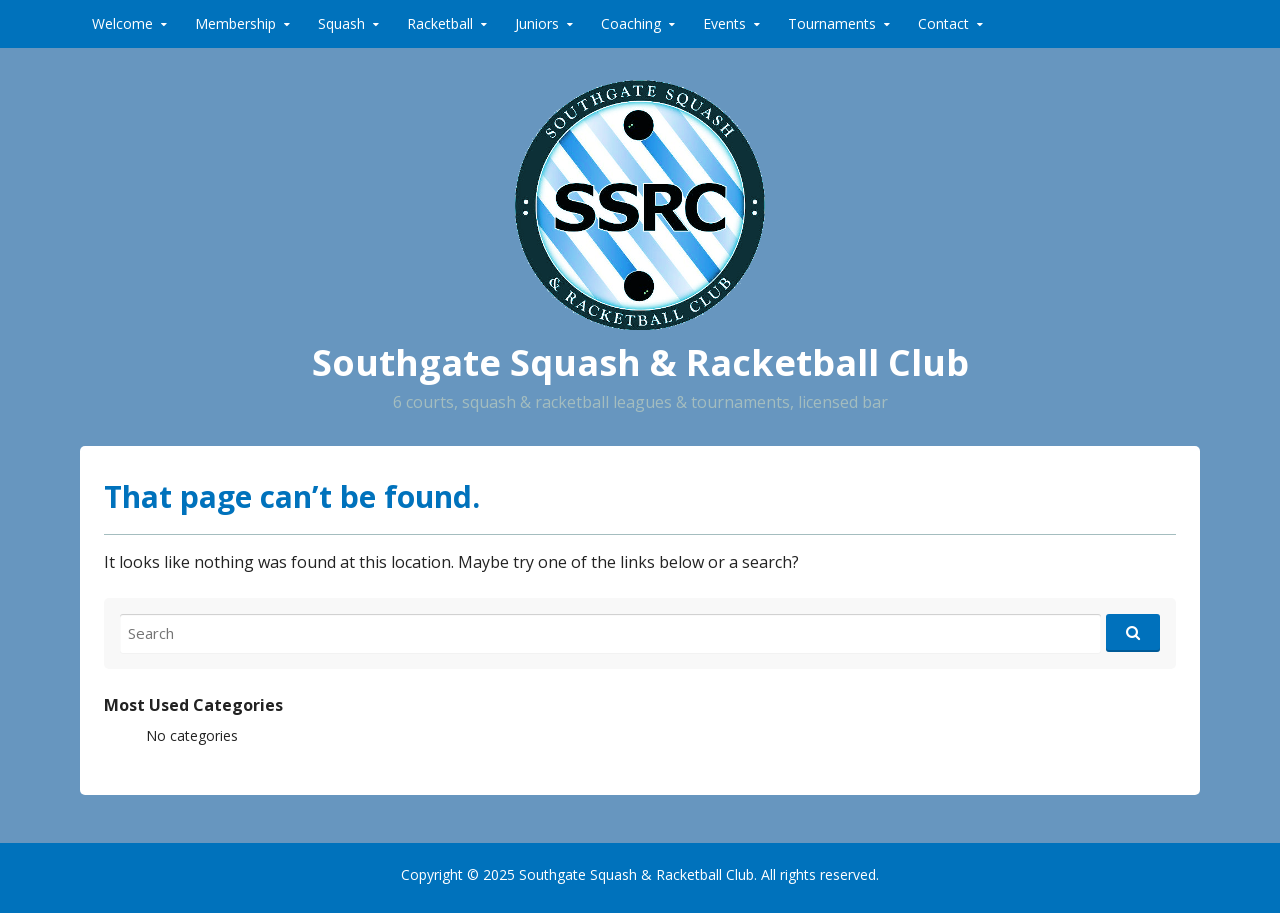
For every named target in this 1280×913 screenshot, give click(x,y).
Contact (943, 23)
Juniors (537, 23)
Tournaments (832, 23)
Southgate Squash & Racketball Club (640, 362)
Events (724, 23)
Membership (235, 23)
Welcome (122, 23)
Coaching (631, 23)
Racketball (440, 23)
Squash (341, 23)
